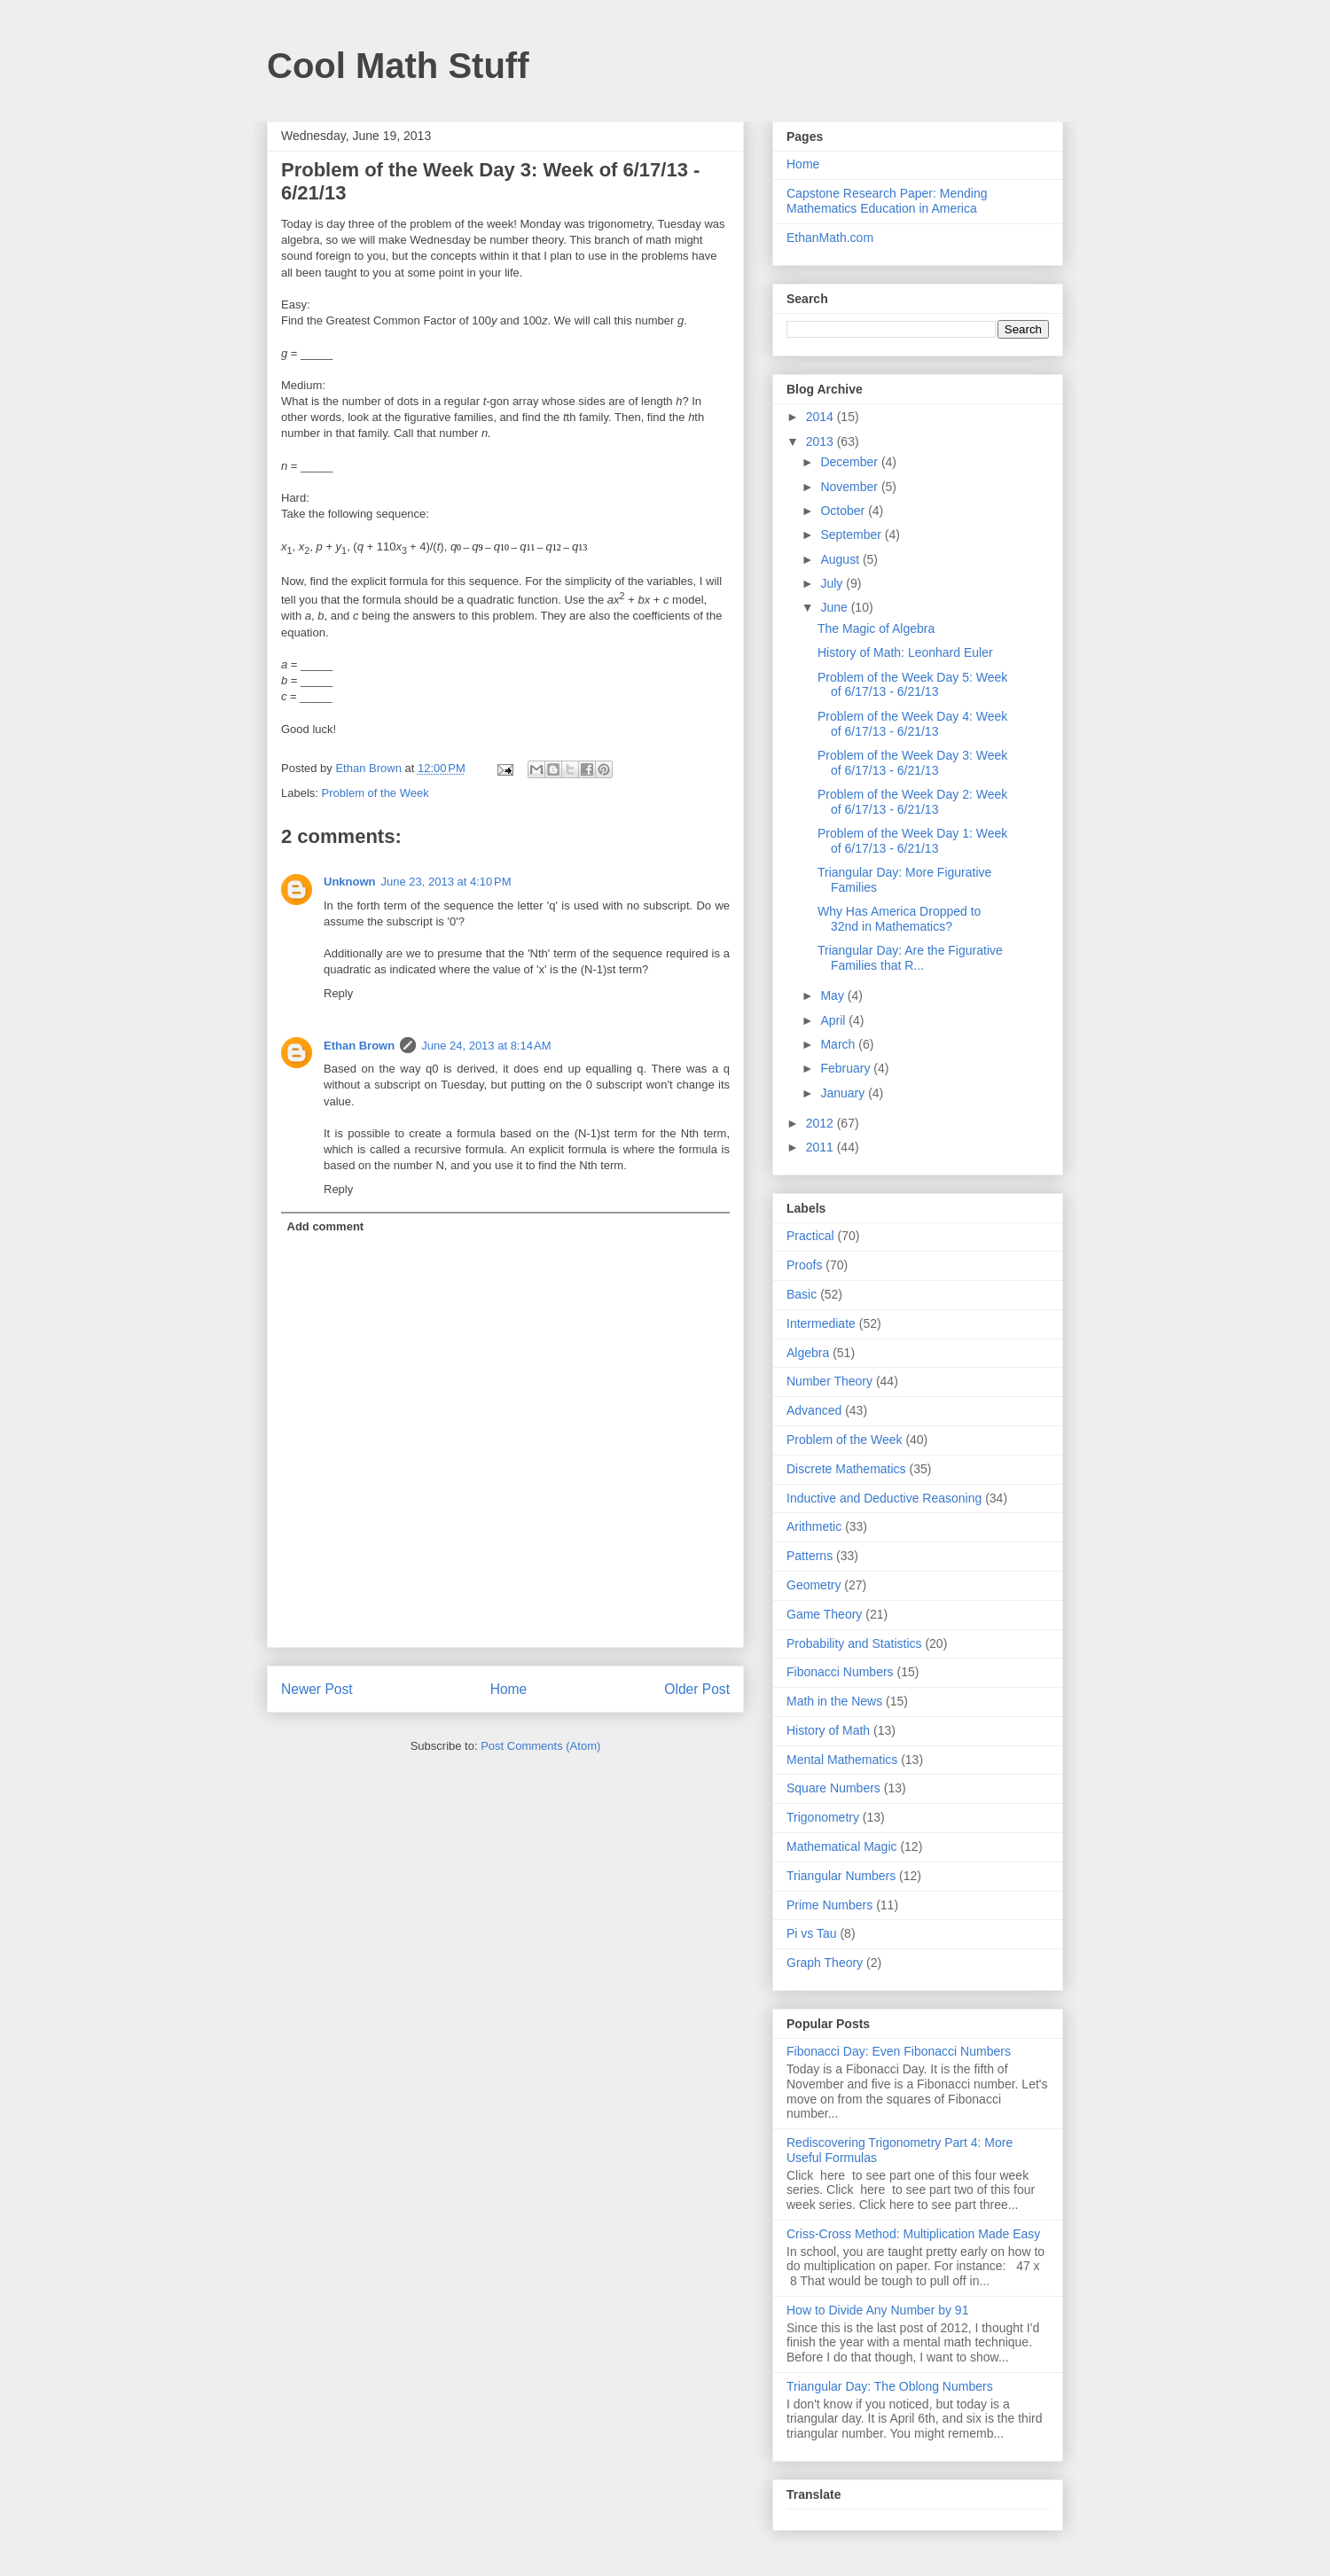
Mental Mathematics (841, 1759)
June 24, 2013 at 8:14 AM (486, 1045)
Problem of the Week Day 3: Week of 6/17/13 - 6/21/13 (912, 762)
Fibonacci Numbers (840, 1672)
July (833, 583)
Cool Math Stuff (398, 65)
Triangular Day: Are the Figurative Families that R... (910, 957)
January (844, 1093)
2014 (821, 417)
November (850, 487)
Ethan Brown (359, 1045)
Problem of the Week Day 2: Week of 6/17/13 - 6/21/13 (912, 801)
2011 (821, 1147)
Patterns (809, 1556)
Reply (338, 993)
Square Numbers (833, 1788)
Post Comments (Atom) (540, 1745)
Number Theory (829, 1381)
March (839, 1044)
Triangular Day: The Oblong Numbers (889, 2386)
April (834, 1020)
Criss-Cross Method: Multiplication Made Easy (913, 2234)
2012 (821, 1123)
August (841, 559)
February (846, 1068)
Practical (810, 1236)
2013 (821, 441)
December (850, 462)
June (835, 607)
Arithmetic (813, 1526)
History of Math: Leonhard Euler (905, 652)
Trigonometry (822, 1817)
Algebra (807, 1353)
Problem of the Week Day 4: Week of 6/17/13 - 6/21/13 (912, 723)
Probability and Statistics (854, 1643)
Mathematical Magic (841, 1846)
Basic (801, 1294)
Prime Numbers (829, 1905)
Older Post (697, 1689)
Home (509, 1689)
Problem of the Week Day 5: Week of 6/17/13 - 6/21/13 (912, 684)
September (852, 534)
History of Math (828, 1730)
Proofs (804, 1265)
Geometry (813, 1585)
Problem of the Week (375, 793)
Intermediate (821, 1323)
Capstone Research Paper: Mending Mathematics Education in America (886, 200)
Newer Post (317, 1689)
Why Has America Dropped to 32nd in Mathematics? (899, 918)
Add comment (325, 1226)
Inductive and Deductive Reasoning (884, 1498)
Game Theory (824, 1614)
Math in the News (834, 1701)
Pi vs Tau (811, 1933)
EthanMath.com (829, 237)
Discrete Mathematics (846, 1469)
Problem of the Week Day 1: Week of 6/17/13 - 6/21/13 (912, 840)
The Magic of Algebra (876, 628)
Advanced (813, 1410)
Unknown (350, 881)
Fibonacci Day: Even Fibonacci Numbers (898, 2051)
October (844, 510)
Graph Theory (824, 1962)
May (833, 995)
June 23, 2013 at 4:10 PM (446, 881)
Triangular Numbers (841, 1876)
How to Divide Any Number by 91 (877, 2310)
